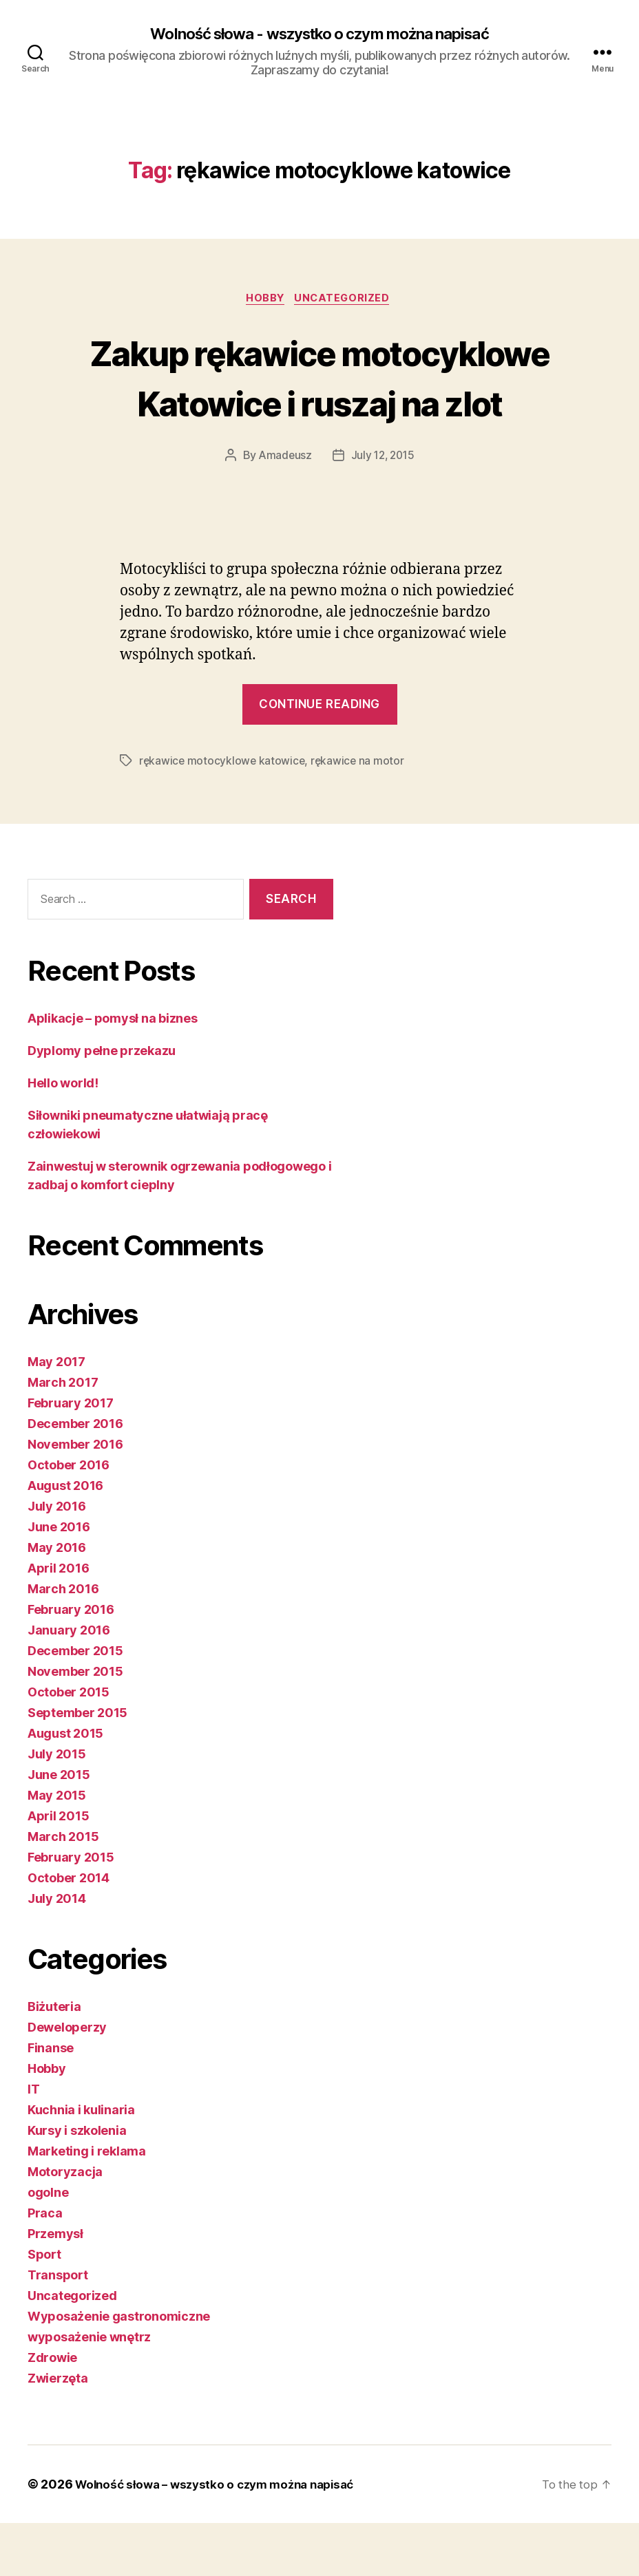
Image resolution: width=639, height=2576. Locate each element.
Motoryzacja (65, 2224)
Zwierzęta (58, 2431)
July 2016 (57, 1559)
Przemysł (55, 2286)
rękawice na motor (360, 814)
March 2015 (63, 1889)
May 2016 (57, 1600)
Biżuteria (54, 2059)
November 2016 (75, 1497)
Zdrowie (52, 2410)
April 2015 (58, 1869)
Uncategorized (345, 301)
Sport (44, 2307)
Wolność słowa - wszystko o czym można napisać (319, 34)
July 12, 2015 (383, 508)
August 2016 (65, 1538)
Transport (58, 2328)
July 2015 (57, 1807)
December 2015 (75, 1703)
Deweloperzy (67, 2080)
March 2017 (63, 1435)
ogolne (48, 2245)
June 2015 (59, 1827)
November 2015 (75, 1724)
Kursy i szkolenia (77, 2183)
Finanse (51, 2101)
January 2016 (69, 1683)
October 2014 (68, 1931)
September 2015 (77, 1765)
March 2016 (63, 1642)
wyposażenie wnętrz (89, 2390)
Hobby (264, 301)
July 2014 (57, 1951)
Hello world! (63, 1136)
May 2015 (57, 1848)
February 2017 (71, 1456)
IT (33, 2142)
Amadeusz (283, 508)
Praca (45, 2266)
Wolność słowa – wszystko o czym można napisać (222, 2537)
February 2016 (71, 1662)
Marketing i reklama (87, 2204)
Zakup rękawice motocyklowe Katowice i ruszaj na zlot (319, 403)
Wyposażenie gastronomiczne (119, 2369)
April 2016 (58, 1621)
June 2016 (59, 1580)
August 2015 (65, 1786)
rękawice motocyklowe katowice (223, 814)
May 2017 (56, 1414)
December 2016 (75, 1476)
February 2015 (71, 1910)
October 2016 (68, 1518)
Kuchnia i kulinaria (81, 2162)
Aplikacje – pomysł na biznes (112, 1071)
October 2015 (68, 1745)
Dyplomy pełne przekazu (102, 1103)
